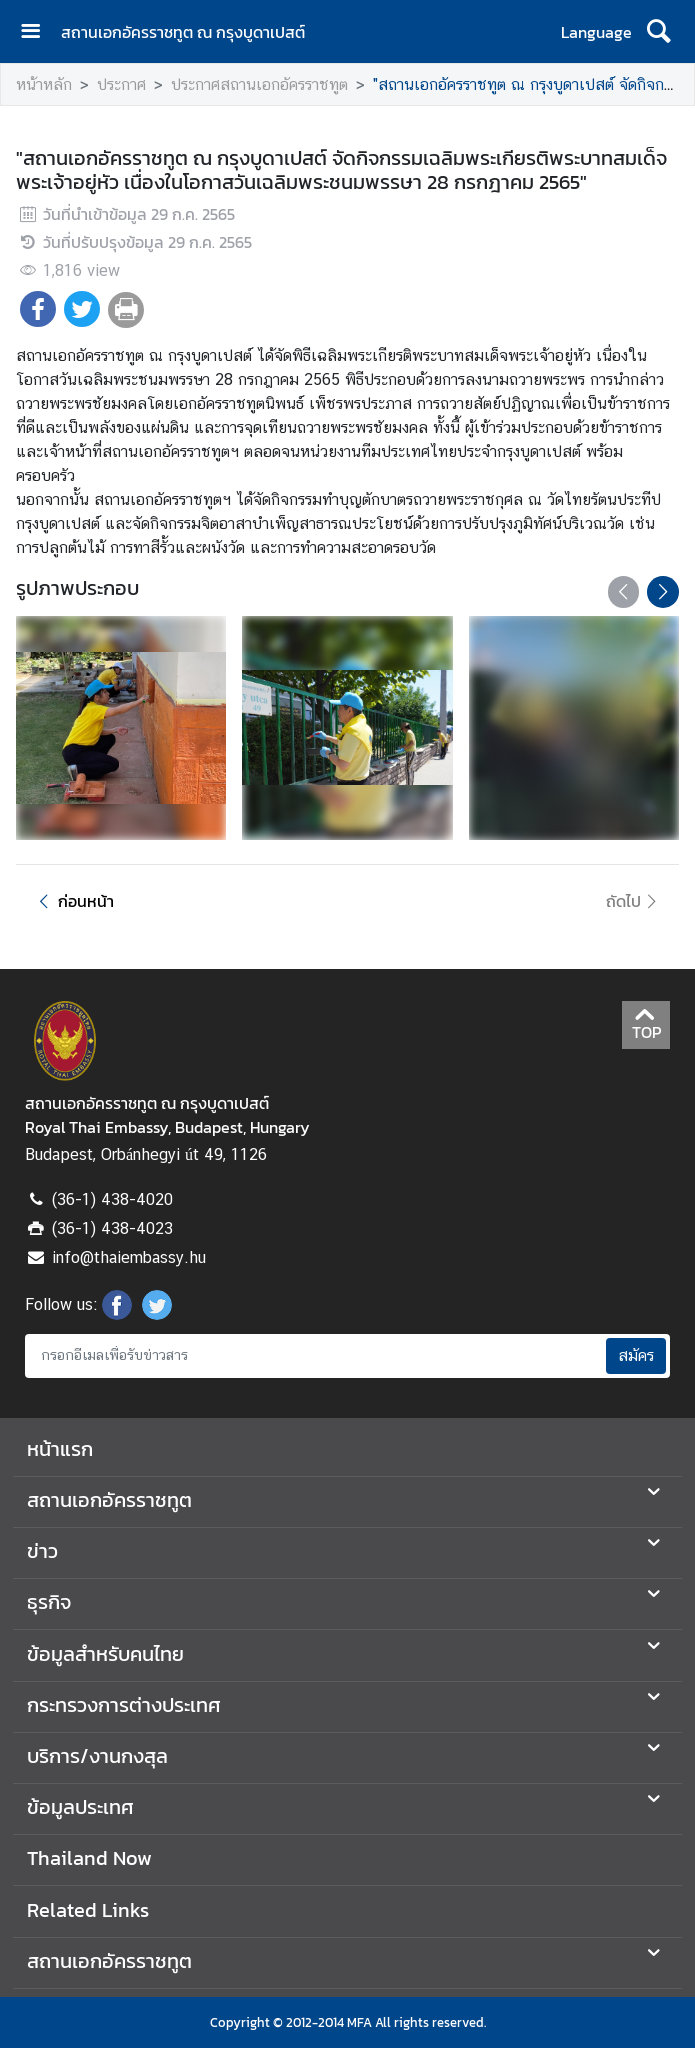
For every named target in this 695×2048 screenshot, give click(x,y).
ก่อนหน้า (73, 901)
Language (596, 32)
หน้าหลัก (44, 84)
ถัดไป (634, 901)
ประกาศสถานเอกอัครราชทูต (259, 84)
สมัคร (636, 1355)
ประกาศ (121, 84)
